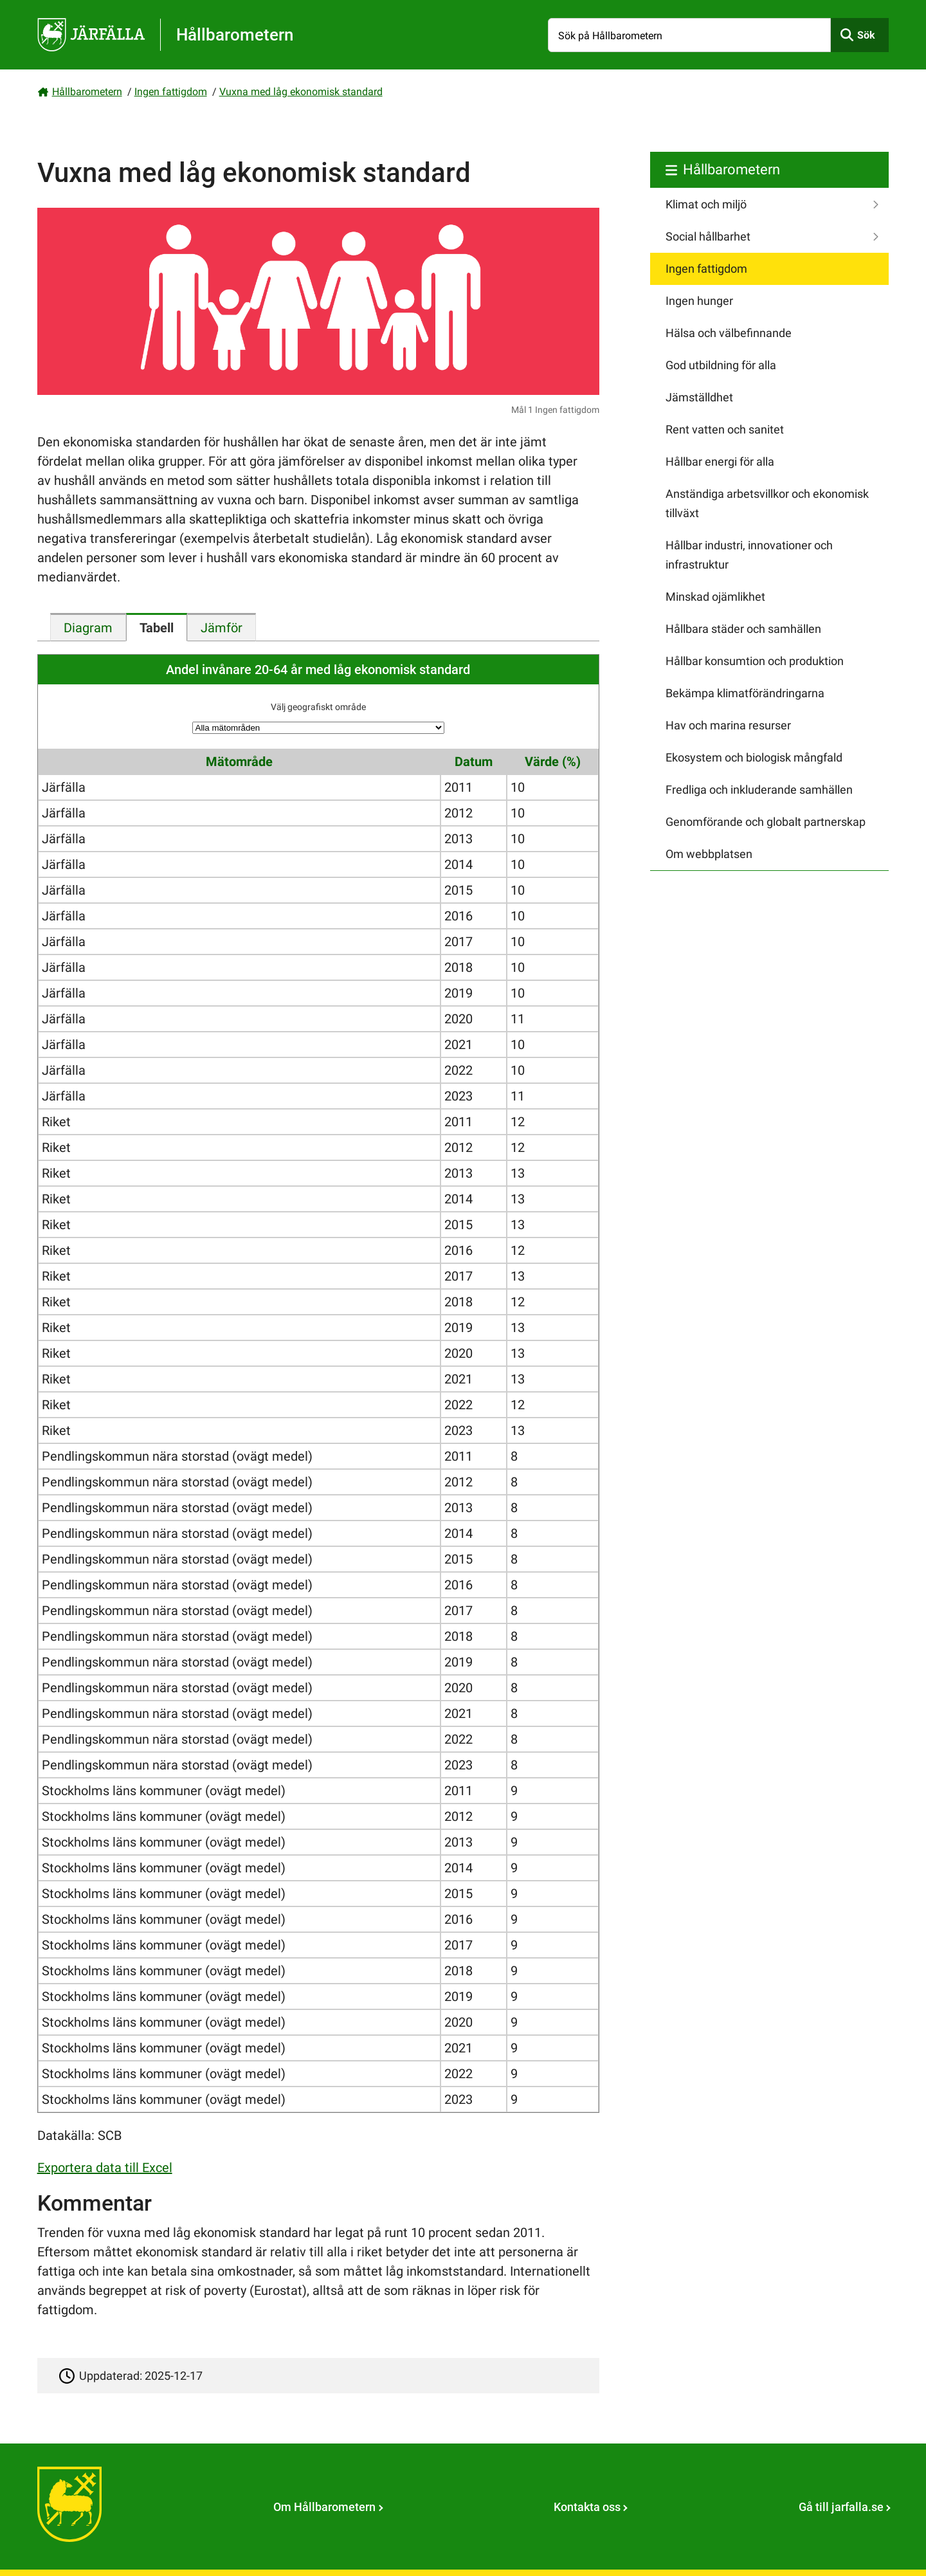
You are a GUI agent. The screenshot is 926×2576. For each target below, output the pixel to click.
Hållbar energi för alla (720, 461)
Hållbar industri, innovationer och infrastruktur (749, 554)
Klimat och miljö (706, 204)
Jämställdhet (699, 397)
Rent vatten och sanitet (725, 429)
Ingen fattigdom (170, 92)
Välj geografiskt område (318, 707)
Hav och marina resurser (728, 725)
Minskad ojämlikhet (715, 596)
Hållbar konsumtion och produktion (755, 661)
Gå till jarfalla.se (841, 2507)
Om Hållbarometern (324, 2507)
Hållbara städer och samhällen (743, 628)
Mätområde (239, 761)
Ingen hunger (699, 300)
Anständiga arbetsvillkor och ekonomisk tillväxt (767, 503)
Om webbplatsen (709, 854)
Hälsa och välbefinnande (729, 333)
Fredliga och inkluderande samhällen (759, 789)
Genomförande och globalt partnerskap (766, 821)
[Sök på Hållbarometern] (689, 35)
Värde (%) (553, 761)
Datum (474, 761)
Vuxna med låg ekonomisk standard (301, 92)
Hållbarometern (87, 92)
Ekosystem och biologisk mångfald (754, 757)
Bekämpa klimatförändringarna (745, 693)
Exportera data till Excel (104, 2167)
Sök (866, 35)
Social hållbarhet (708, 236)
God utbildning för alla (721, 365)
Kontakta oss (587, 2507)
